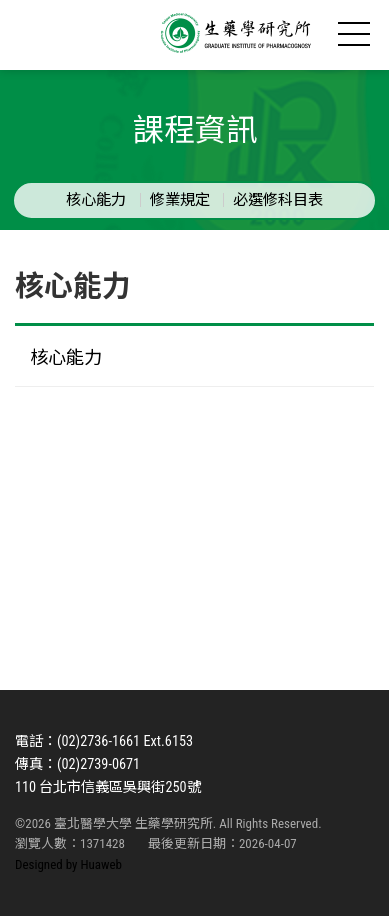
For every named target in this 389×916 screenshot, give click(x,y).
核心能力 (96, 200)
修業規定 (180, 200)
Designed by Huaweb (68, 864)
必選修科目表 (278, 200)
